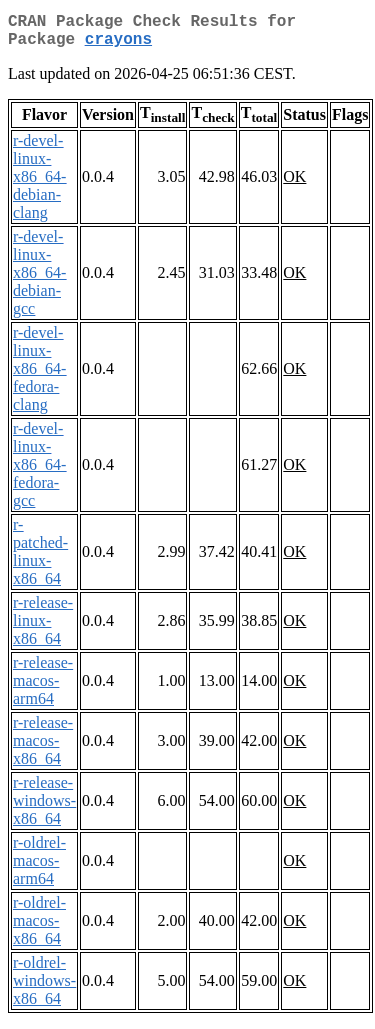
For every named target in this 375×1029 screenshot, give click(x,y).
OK (294, 184)
